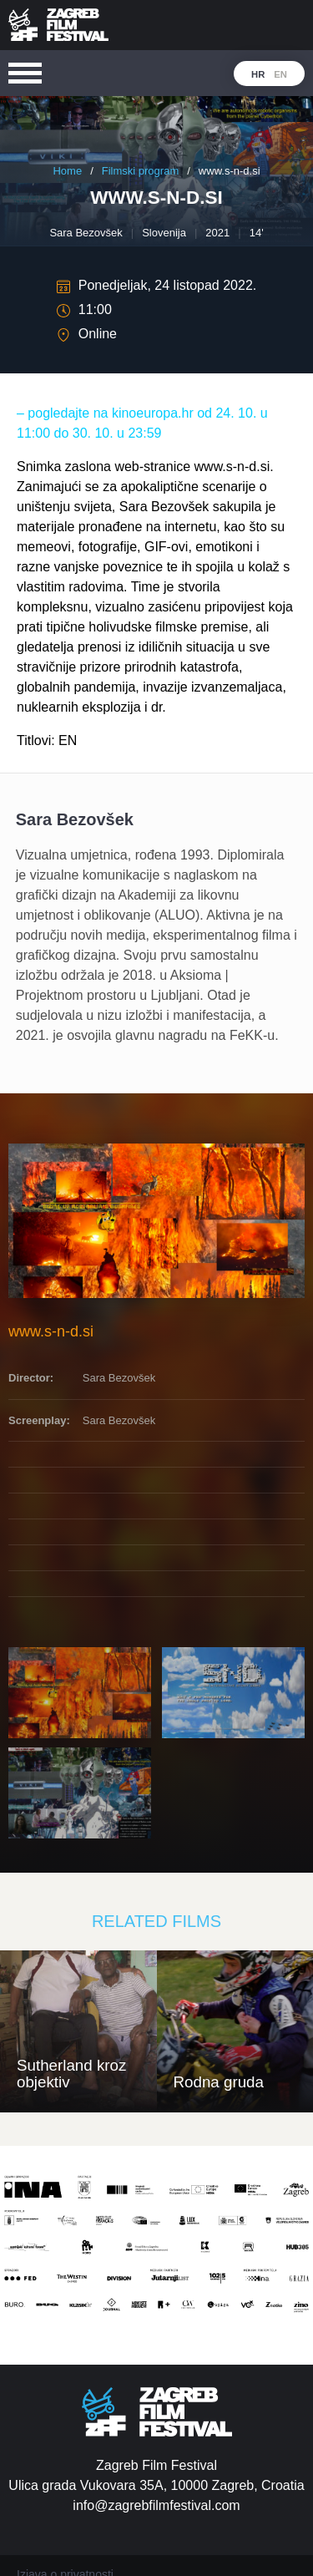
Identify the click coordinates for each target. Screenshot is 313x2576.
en (280, 74)
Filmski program (140, 171)
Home (67, 171)
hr (258, 74)
